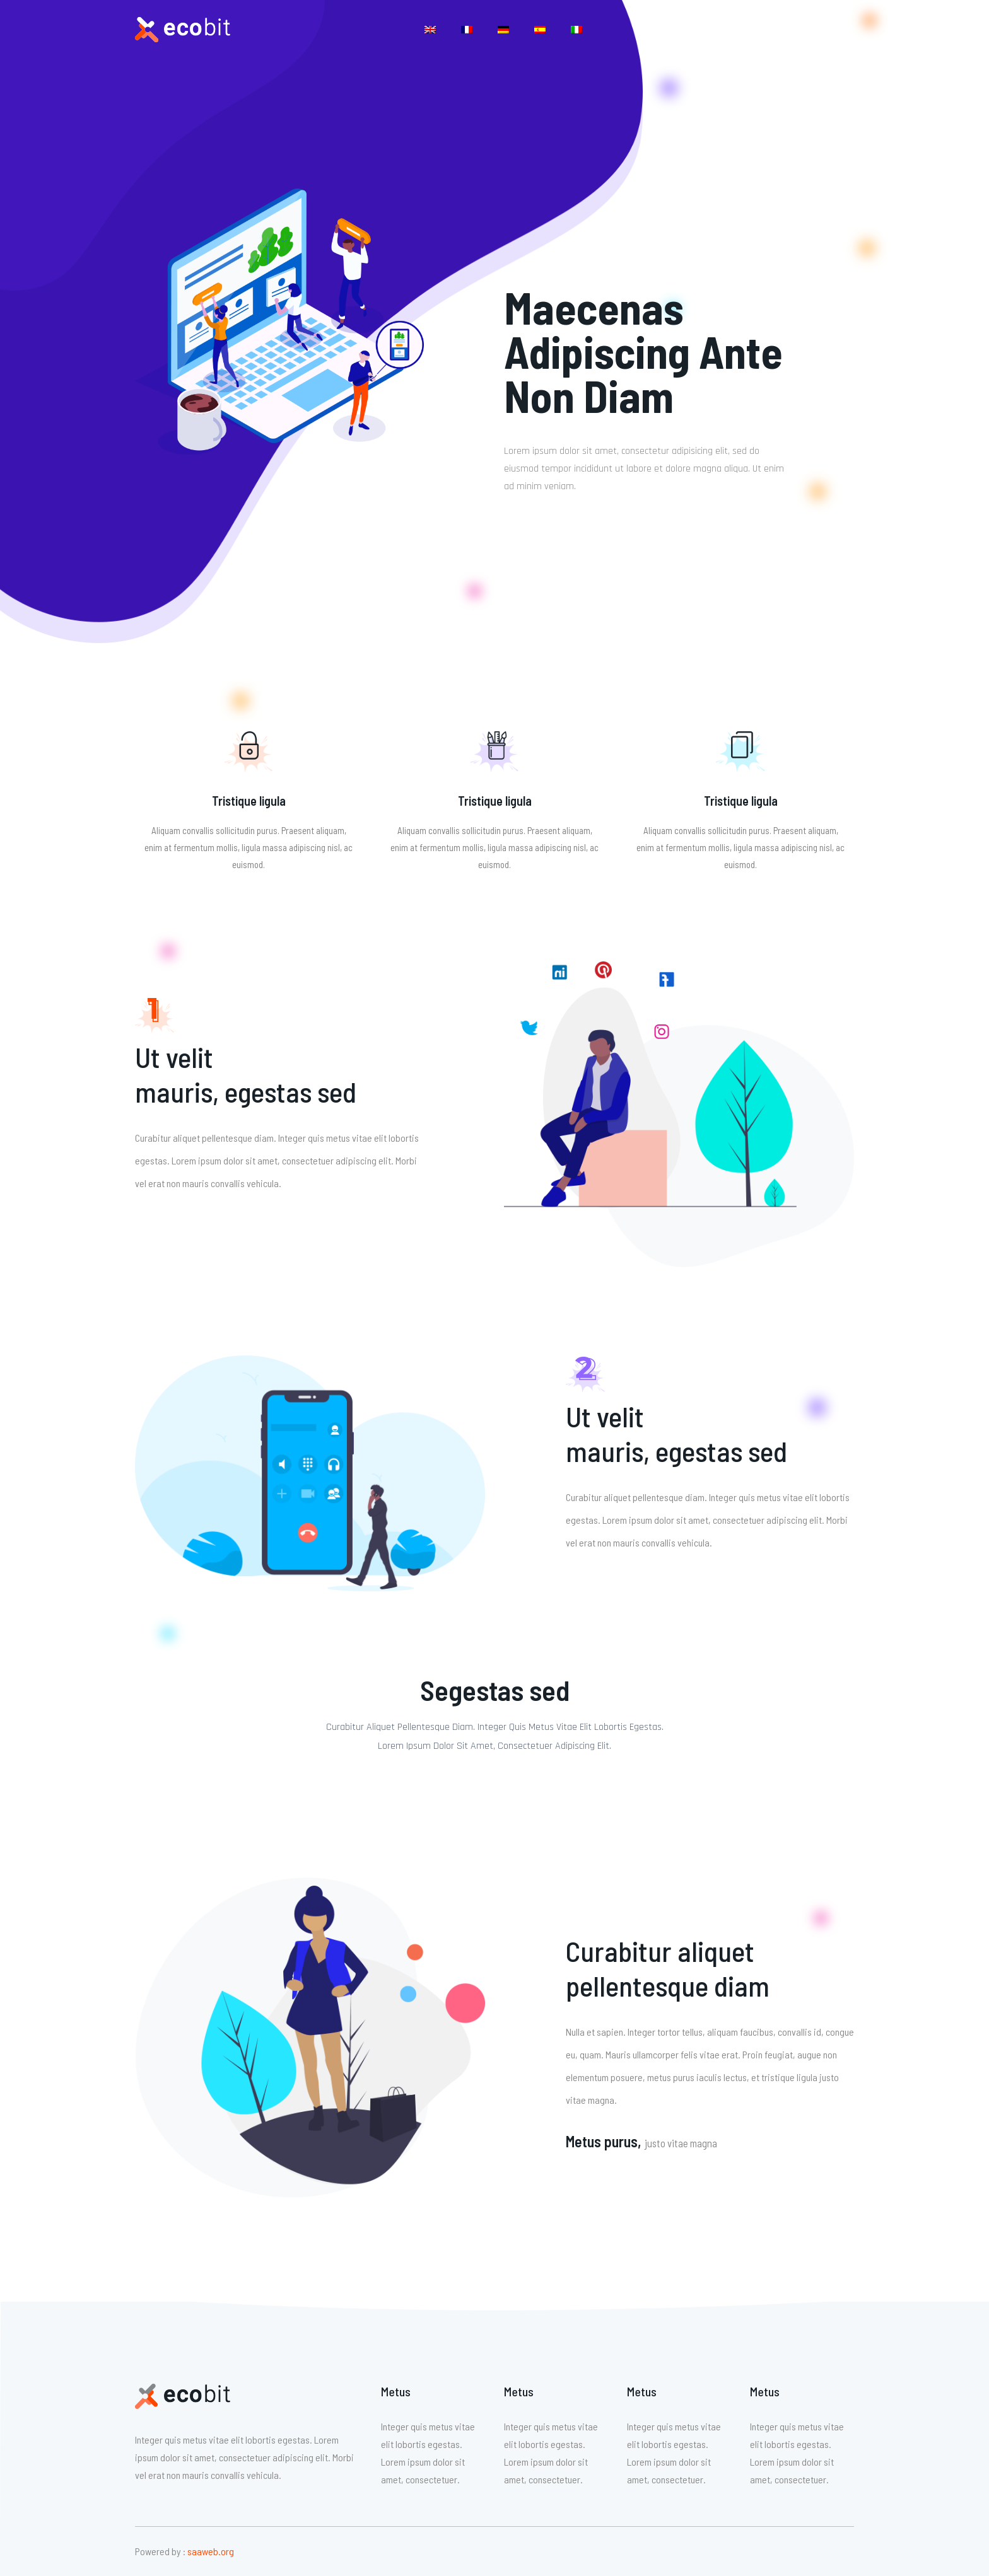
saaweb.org (210, 2551)
